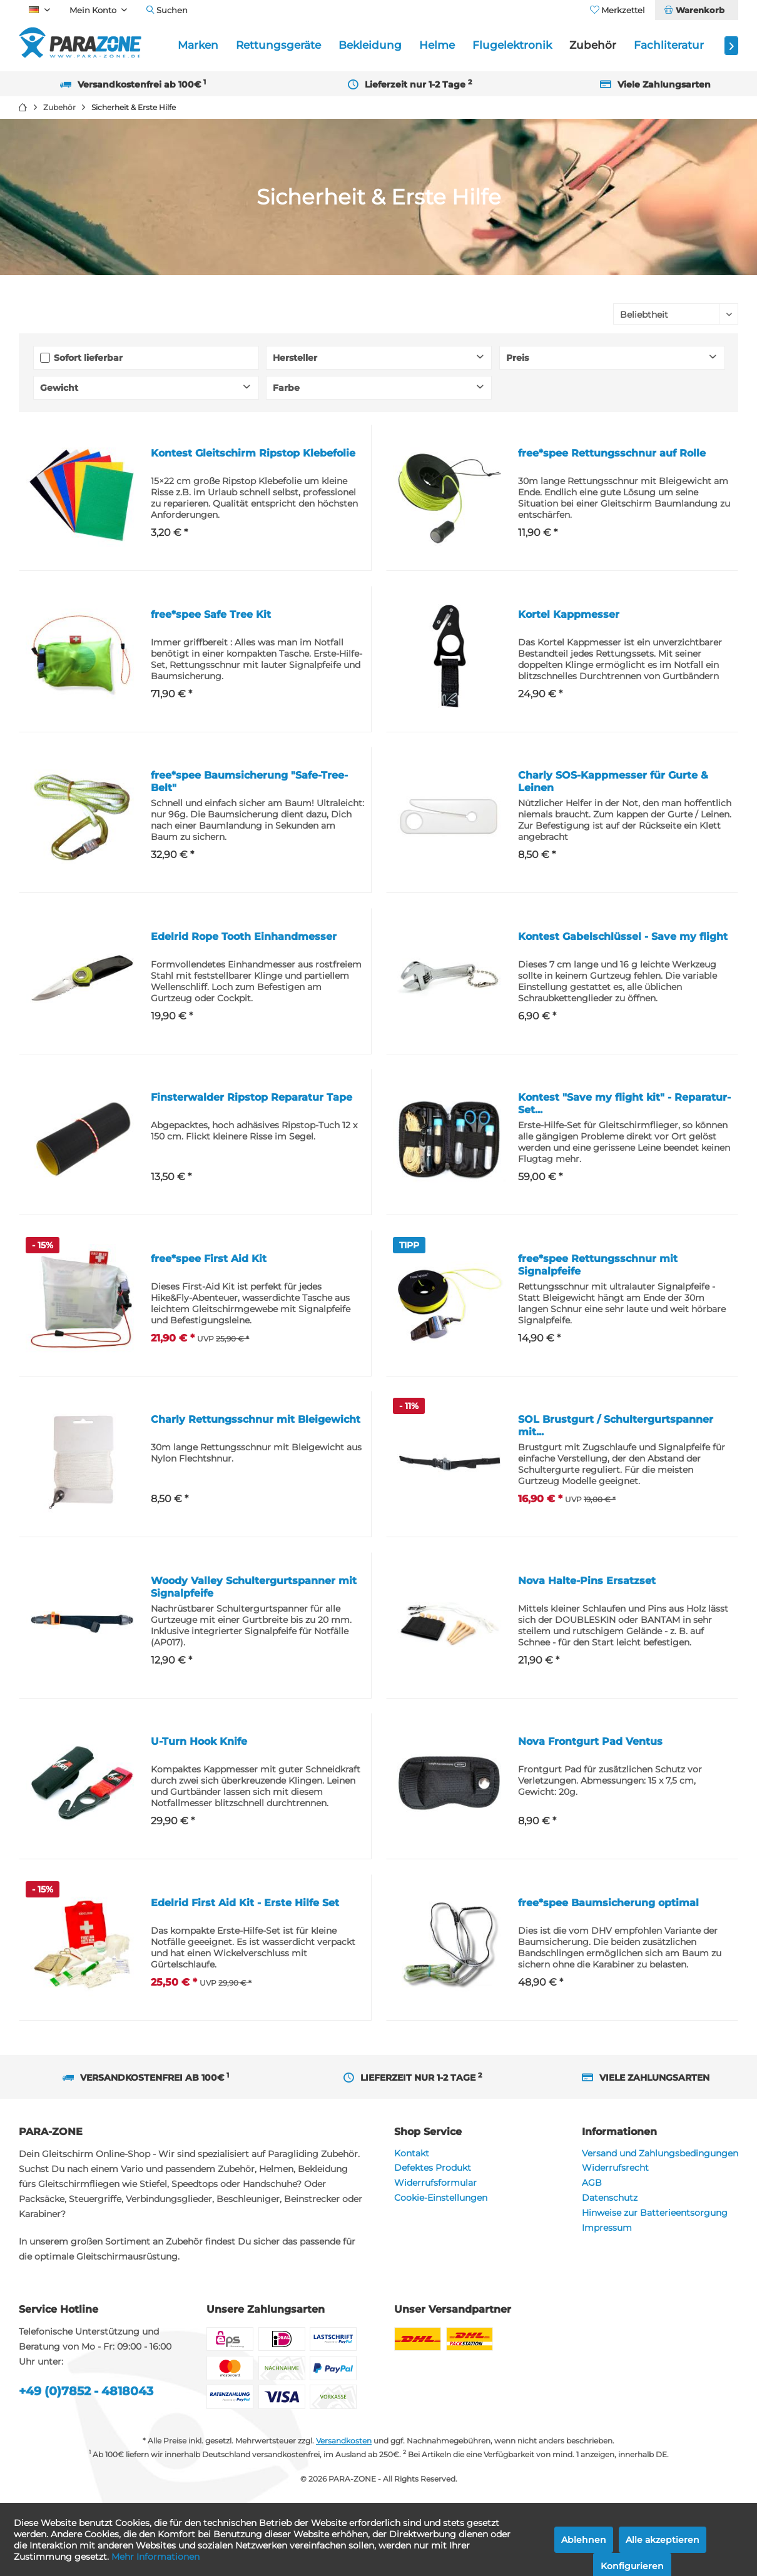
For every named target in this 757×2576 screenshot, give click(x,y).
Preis (517, 357)
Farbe (286, 387)
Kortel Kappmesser (568, 614)
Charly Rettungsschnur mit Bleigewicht (255, 1419)
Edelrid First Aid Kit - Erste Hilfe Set (245, 1903)
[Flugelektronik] (512, 45)
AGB (592, 2182)
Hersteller (295, 357)
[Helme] (437, 45)
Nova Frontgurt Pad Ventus (590, 1741)
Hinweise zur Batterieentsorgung (655, 2212)
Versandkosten (344, 2440)
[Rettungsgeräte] (278, 45)
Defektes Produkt (432, 2167)
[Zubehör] (593, 45)
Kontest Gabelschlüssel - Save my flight (623, 936)
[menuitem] (696, 10)
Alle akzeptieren (662, 2539)
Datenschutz (610, 2197)
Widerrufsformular (435, 2182)
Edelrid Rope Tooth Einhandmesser (244, 936)
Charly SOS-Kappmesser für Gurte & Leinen (613, 781)
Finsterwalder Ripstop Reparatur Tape (251, 1097)
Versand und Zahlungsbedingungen (660, 2153)
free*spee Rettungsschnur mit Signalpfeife (598, 1265)
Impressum (607, 2227)
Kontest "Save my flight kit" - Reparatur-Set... (624, 1103)
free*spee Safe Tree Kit (211, 614)
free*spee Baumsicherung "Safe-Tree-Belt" (249, 781)
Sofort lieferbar (88, 357)
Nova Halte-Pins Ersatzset (587, 1581)
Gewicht (59, 387)
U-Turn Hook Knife (199, 1741)
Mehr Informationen (155, 2556)
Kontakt (411, 2153)
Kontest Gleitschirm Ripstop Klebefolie (253, 453)
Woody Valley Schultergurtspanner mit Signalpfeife (254, 1587)
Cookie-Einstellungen (440, 2197)
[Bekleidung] (370, 45)
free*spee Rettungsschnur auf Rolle (612, 453)
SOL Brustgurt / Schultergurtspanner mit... (615, 1425)
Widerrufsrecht (615, 2167)
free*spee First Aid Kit (209, 1259)
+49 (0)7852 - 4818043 (86, 2391)
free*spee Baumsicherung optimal (608, 1903)
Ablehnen (583, 2539)
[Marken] (198, 45)
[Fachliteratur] (669, 45)
